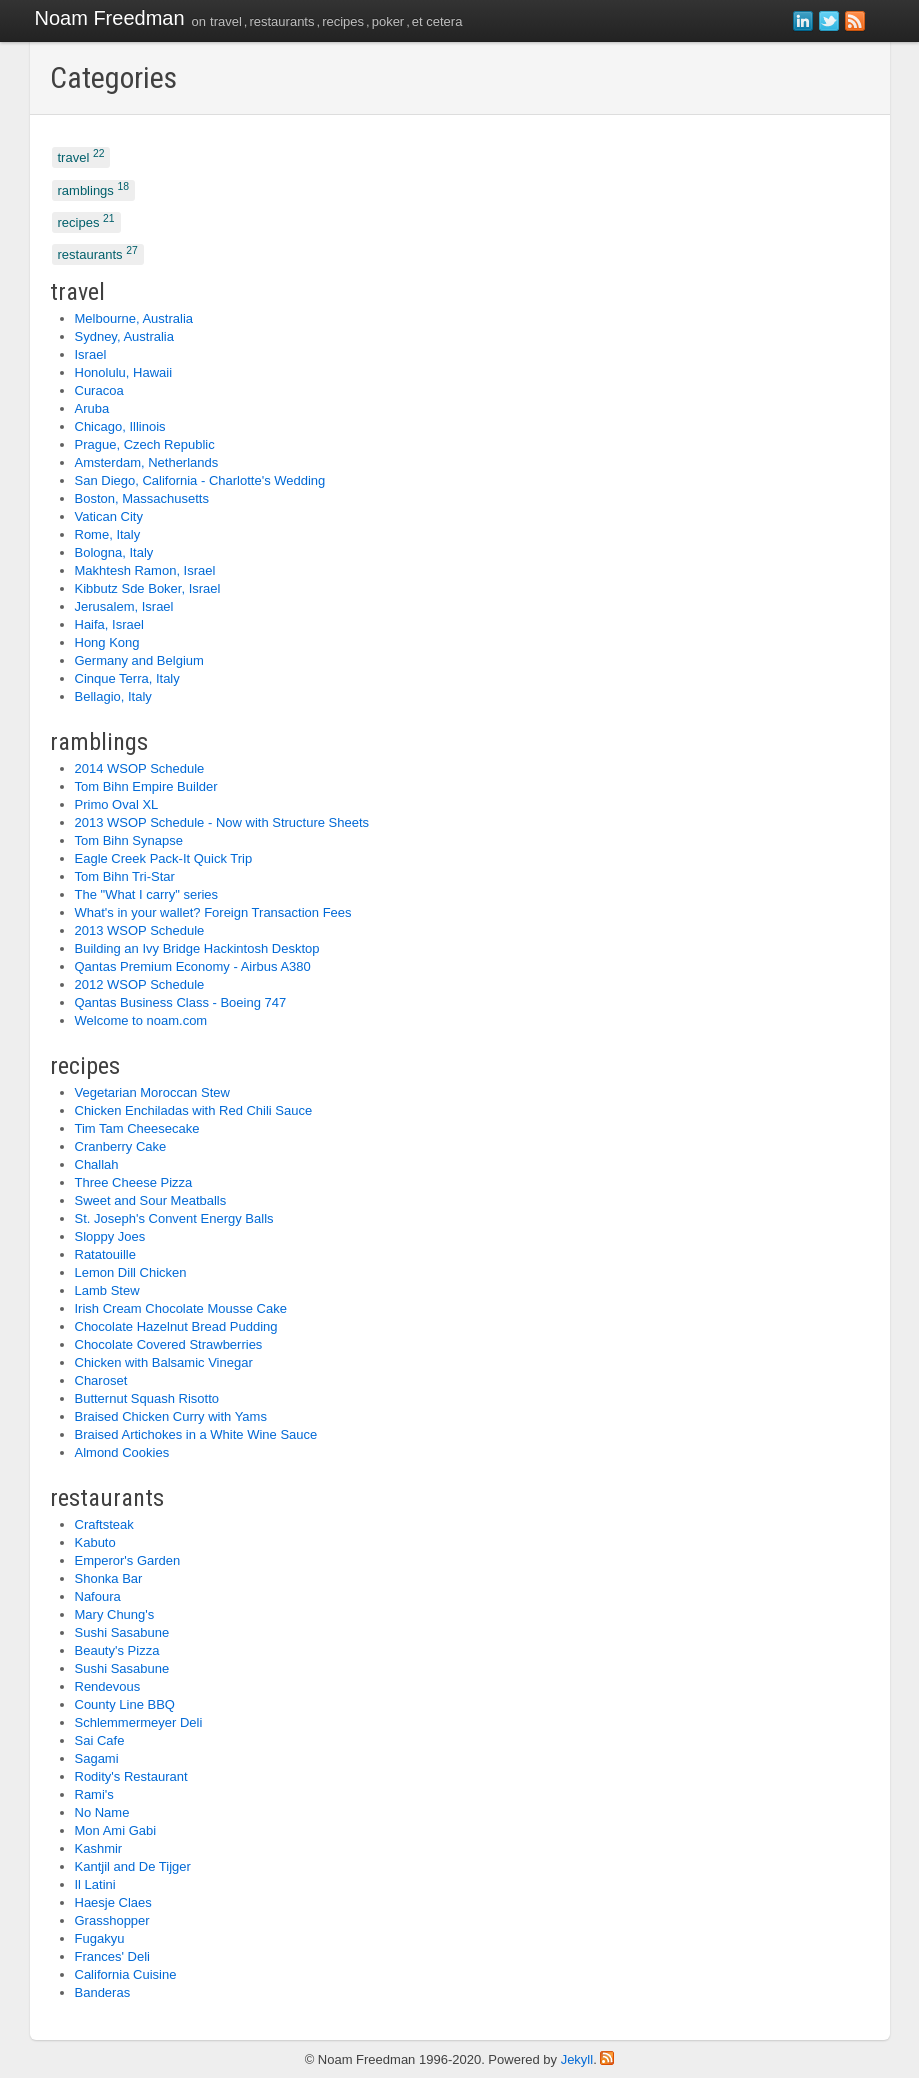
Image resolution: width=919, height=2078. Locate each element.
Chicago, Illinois (120, 426)
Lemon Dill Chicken (131, 1272)
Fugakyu (100, 1938)
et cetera (437, 21)
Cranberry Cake (121, 1146)
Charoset (101, 1380)
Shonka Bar (109, 1578)
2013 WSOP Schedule (140, 930)
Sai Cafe (100, 1740)
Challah (97, 1164)
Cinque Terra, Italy (127, 678)
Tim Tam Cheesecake (137, 1128)
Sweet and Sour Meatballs (151, 1200)
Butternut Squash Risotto (147, 1398)
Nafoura (98, 1596)
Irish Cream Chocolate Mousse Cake (181, 1308)
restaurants (281, 21)
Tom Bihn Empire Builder (146, 786)
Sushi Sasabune (122, 1632)
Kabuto (95, 1542)
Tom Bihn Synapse (129, 840)
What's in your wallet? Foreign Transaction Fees (213, 912)
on (199, 21)
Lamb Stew (107, 1290)
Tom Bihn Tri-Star (125, 876)
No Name (102, 1812)
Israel (91, 354)
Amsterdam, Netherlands (147, 462)
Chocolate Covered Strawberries (169, 1344)
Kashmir (99, 1848)
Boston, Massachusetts (142, 498)
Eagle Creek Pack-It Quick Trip (164, 858)
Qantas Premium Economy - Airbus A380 (193, 966)
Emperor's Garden (128, 1560)
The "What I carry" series (147, 894)
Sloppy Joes (110, 1236)
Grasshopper (112, 1920)
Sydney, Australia (124, 336)
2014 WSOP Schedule (140, 768)
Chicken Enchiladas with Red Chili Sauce (194, 1110)
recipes (343, 21)
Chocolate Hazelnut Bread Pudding (176, 1326)
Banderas (103, 1992)
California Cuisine (126, 1974)
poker (388, 21)
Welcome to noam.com (141, 1020)
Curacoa (99, 390)
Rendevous (108, 1686)
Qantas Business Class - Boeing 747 (181, 1002)
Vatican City (109, 516)
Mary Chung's (115, 1614)
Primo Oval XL (117, 804)
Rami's (94, 1794)
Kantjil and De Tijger (133, 1866)
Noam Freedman (110, 18)
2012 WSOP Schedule (140, 984)
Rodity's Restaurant (131, 1776)
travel (226, 21)
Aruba (92, 408)
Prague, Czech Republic (145, 444)
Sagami (97, 1758)
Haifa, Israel (109, 624)
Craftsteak (104, 1524)
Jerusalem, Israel (124, 606)
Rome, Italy (108, 534)
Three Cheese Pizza (134, 1182)
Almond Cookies (122, 1452)
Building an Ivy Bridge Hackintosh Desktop (197, 948)
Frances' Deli (112, 1956)
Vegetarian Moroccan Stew (152, 1092)
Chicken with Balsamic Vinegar (164, 1362)
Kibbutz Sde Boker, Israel (148, 588)
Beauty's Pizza (117, 1650)
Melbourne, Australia (134, 318)
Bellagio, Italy (113, 696)
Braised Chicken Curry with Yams (171, 1416)
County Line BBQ (125, 1704)
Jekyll (577, 2059)
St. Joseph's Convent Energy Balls (174, 1218)
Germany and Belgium (139, 660)
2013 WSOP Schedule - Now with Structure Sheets (222, 822)
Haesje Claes (113, 1902)
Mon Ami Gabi (116, 1830)
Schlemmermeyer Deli (139, 1722)
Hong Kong (107, 642)
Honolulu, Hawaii (124, 372)
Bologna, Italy (114, 552)
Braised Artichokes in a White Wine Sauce (196, 1434)
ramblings (94, 188)
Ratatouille (105, 1254)
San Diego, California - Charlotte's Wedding (200, 480)
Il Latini (95, 1884)
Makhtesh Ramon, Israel (145, 570)
